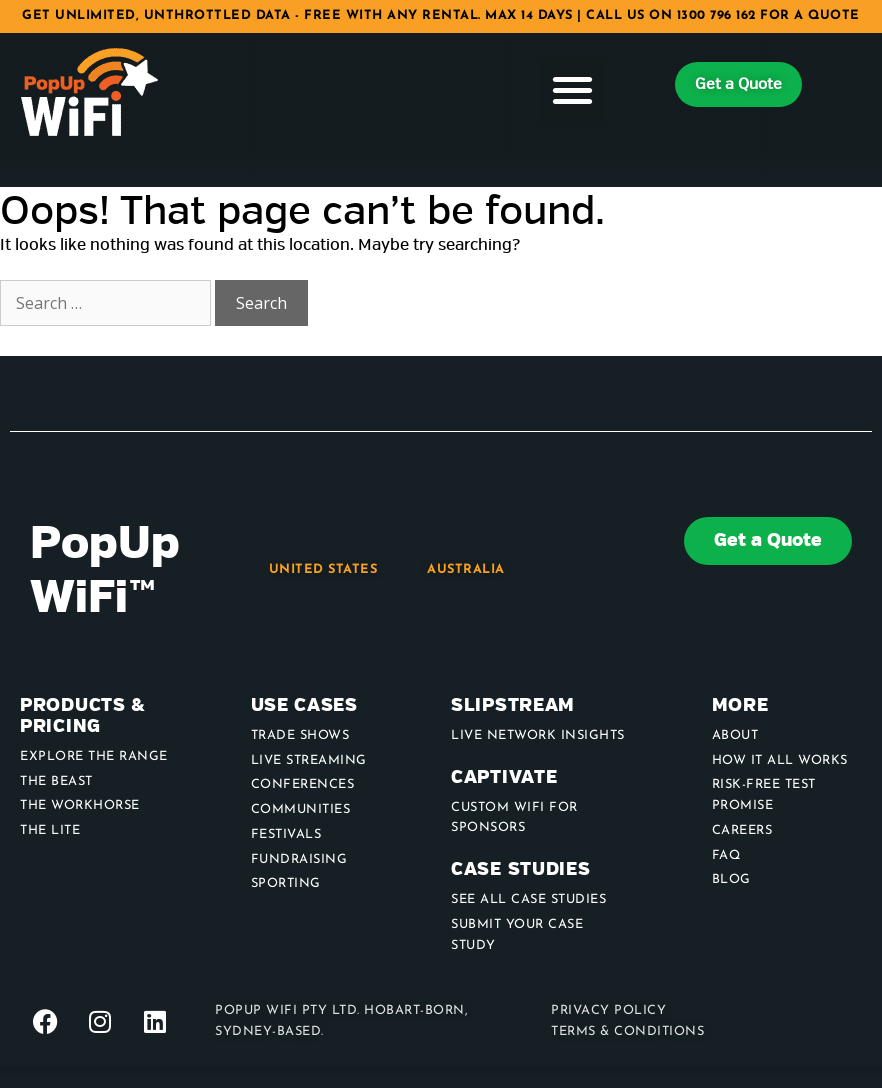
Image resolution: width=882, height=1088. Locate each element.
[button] (573, 90)
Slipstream (513, 705)
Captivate (504, 777)
